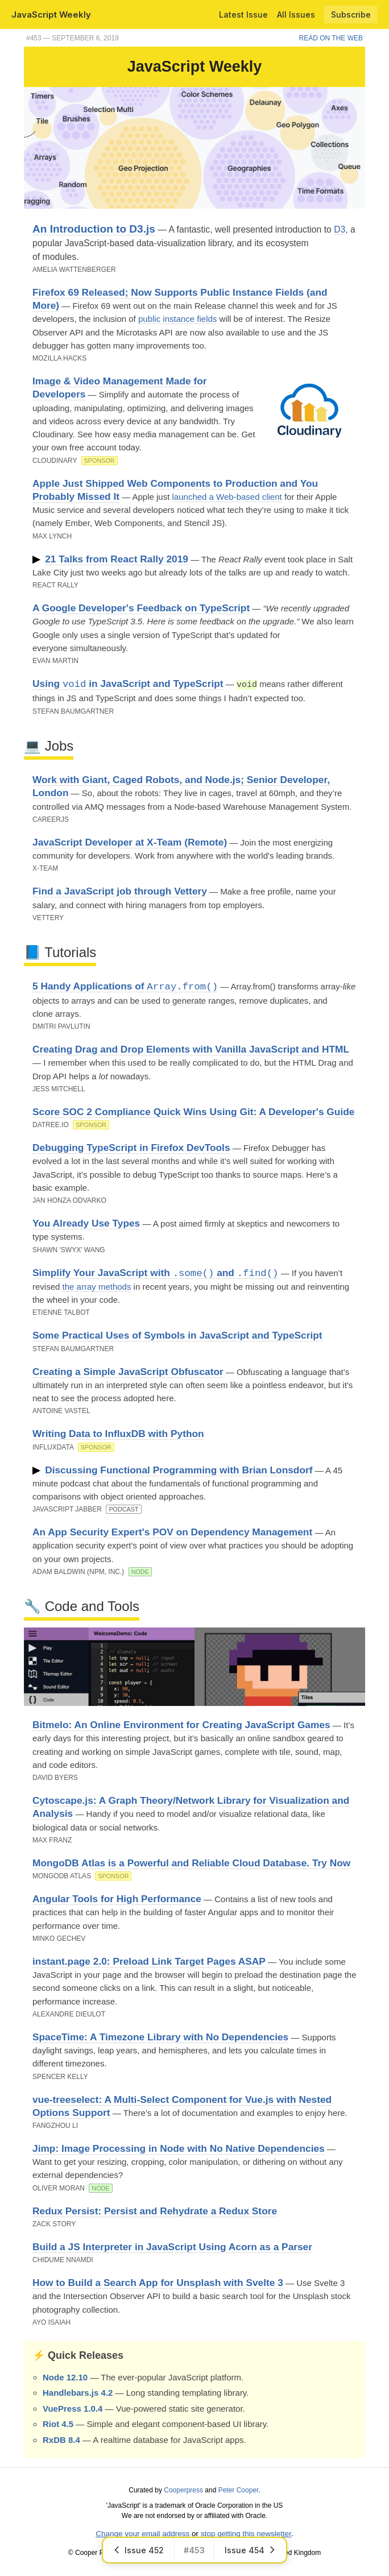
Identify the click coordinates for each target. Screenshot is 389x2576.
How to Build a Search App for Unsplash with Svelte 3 (157, 2282)
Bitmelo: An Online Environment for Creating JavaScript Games (181, 1724)
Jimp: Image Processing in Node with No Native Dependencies (178, 2147)
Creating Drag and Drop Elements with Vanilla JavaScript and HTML (190, 1048)
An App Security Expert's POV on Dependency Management (172, 1531)
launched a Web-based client (227, 497)
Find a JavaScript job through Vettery (119, 890)
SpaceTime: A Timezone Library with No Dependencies (160, 2036)
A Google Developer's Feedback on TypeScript (141, 608)
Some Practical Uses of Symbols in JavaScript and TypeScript (177, 1334)
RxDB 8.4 (61, 2439)
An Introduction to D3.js (93, 229)
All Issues (296, 14)
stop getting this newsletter (246, 2533)
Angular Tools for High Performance (116, 1898)
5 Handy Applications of (125, 986)
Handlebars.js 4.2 (78, 2392)
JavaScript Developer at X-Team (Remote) (129, 841)
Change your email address (142, 2533)
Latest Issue (243, 14)
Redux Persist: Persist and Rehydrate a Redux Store (154, 2210)
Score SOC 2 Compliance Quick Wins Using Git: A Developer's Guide (193, 1111)
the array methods (97, 1286)
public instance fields (177, 319)
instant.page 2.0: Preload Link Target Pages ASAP (149, 1960)
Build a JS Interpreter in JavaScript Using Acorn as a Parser (172, 2246)
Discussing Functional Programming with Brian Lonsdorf (178, 1469)
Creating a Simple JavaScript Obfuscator (128, 1371)
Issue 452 (138, 2550)
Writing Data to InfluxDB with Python (118, 1433)
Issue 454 (250, 2550)
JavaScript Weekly (51, 14)
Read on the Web (331, 38)
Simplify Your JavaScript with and (155, 1272)
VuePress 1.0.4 (72, 2408)
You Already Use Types (86, 1222)
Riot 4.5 (58, 2423)
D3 (339, 229)
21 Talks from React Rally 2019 (116, 559)
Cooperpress (183, 2490)
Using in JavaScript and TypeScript (128, 684)
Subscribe (351, 14)
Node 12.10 (65, 2377)
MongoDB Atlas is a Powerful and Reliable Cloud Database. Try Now (191, 1862)
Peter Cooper (238, 2490)
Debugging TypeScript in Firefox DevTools (131, 1147)
